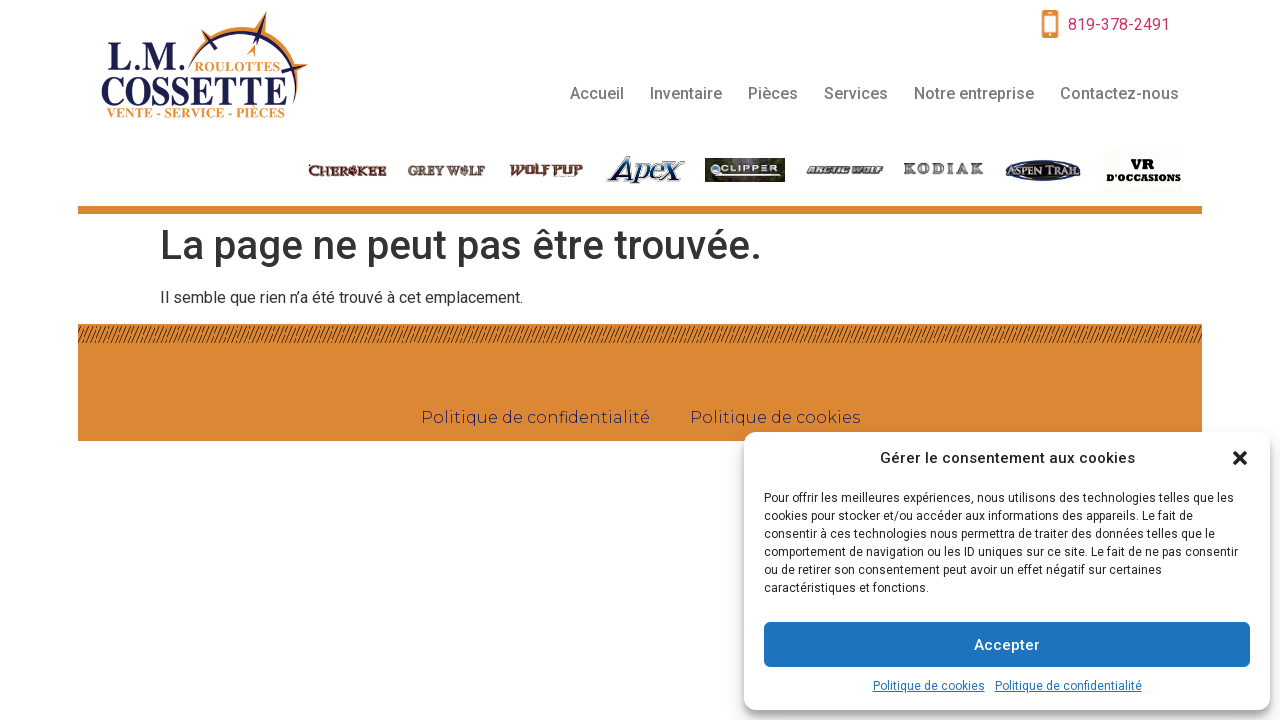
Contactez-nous (1119, 93)
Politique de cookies (929, 686)
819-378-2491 (1119, 24)
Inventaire (686, 93)
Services (856, 93)
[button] (1240, 458)
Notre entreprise (974, 93)
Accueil (597, 93)
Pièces (773, 93)
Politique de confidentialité (1068, 686)
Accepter (1007, 645)
